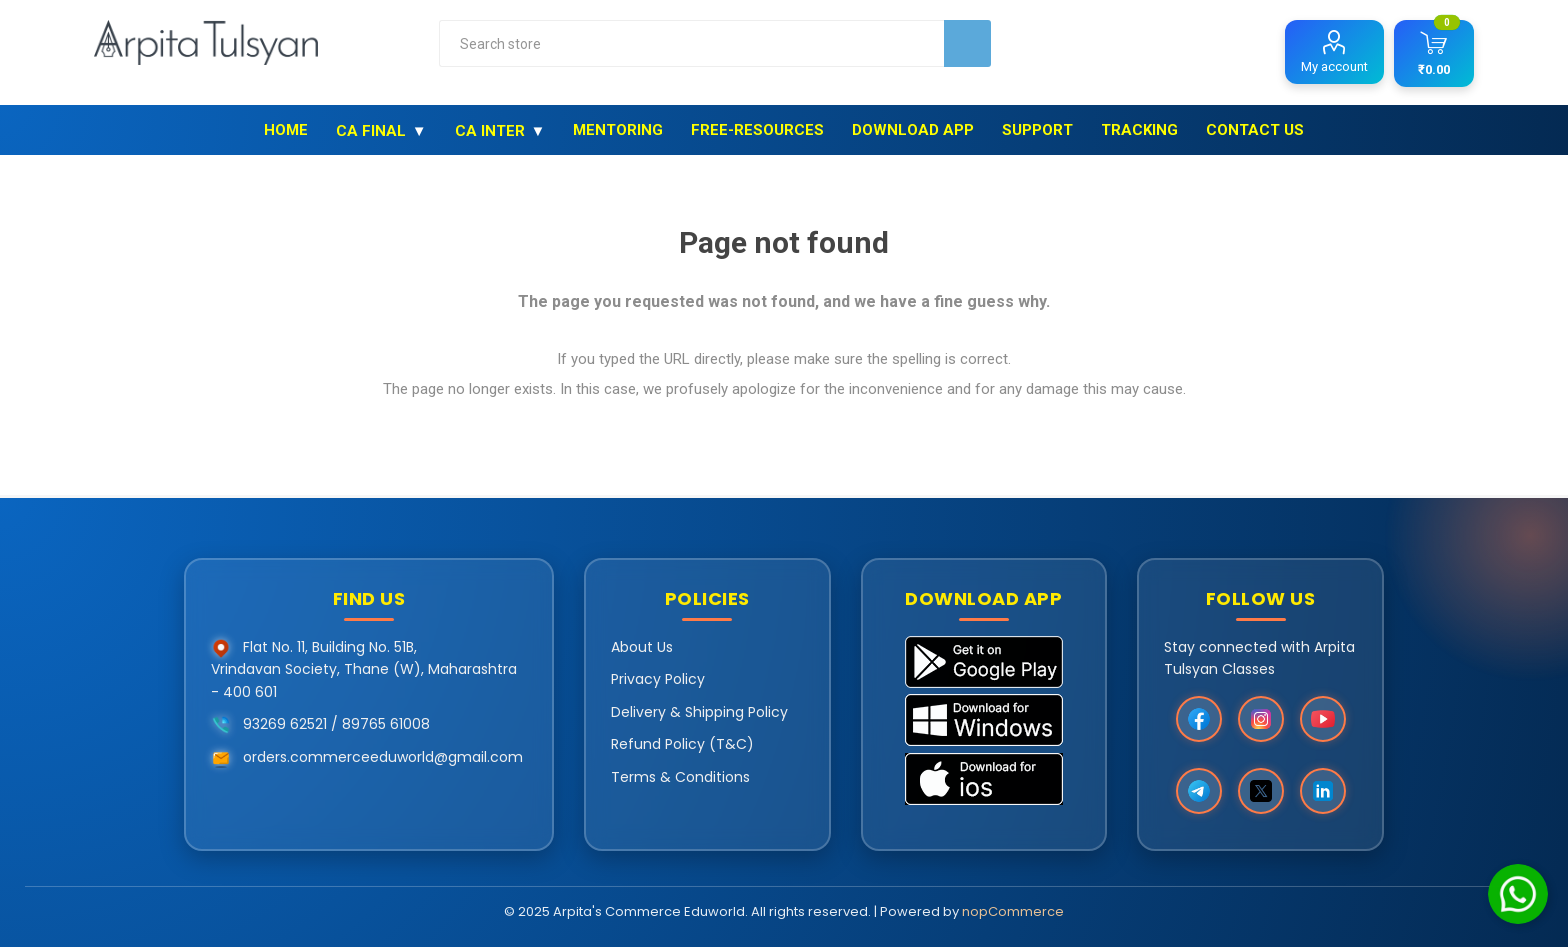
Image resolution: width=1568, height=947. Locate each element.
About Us (642, 647)
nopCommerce (1013, 911)
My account (1334, 66)
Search (967, 43)
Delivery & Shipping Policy (699, 712)
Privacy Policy (658, 679)
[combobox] (691, 43)
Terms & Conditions (680, 777)
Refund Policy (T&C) (682, 744)
